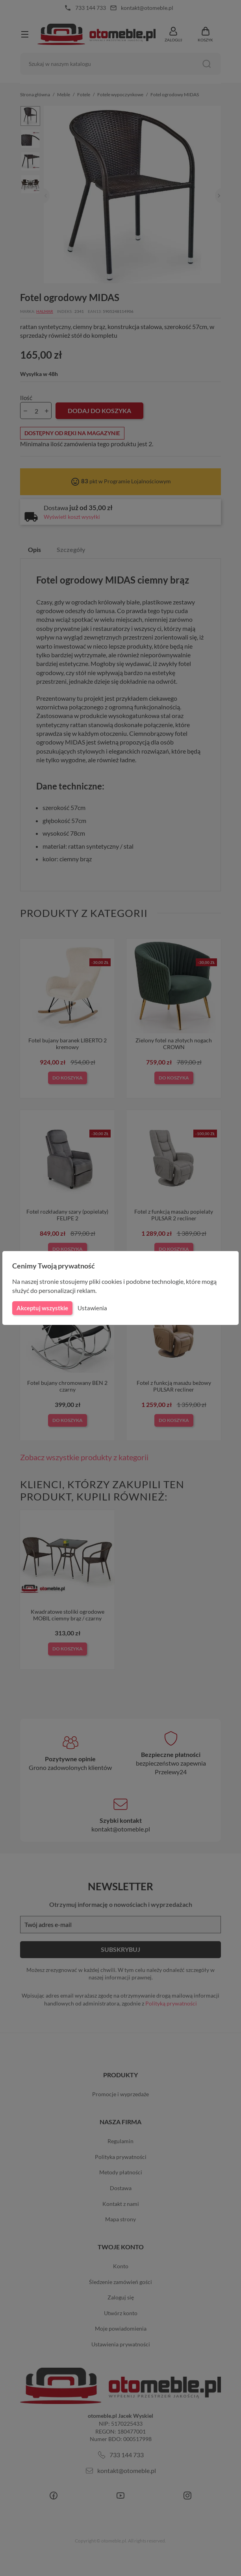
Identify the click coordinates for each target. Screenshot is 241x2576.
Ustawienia (91, 1307)
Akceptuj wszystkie (42, 1307)
